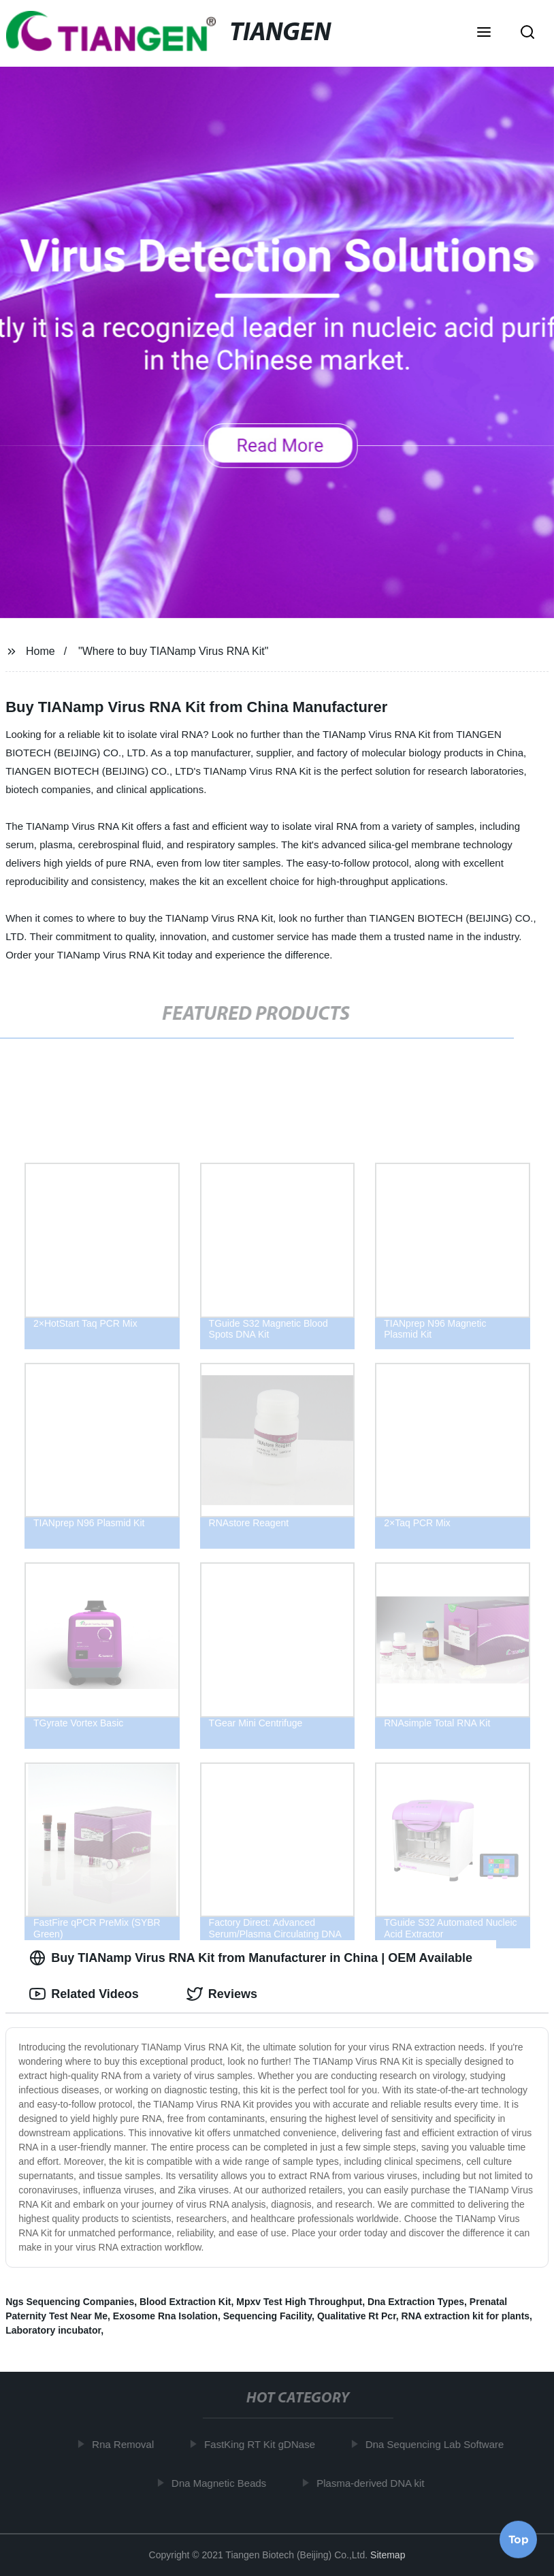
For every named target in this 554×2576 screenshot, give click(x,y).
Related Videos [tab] (84, 1994)
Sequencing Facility (267, 2316)
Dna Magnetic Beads (223, 2482)
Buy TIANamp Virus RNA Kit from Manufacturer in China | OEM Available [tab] (250, 1958)
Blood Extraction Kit (185, 2301)
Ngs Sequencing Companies (69, 2301)
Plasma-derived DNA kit (375, 2482)
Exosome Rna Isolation (165, 2316)
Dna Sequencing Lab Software (439, 2444)
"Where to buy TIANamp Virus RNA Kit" (173, 651)
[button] (483, 33)
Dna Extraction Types (416, 2301)
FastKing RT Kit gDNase (264, 2444)
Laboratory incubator (53, 2330)
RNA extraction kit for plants (466, 2316)
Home (40, 651)
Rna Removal (128, 2444)
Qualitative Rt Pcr (356, 2316)
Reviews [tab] (221, 1994)
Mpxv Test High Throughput (299, 2301)
